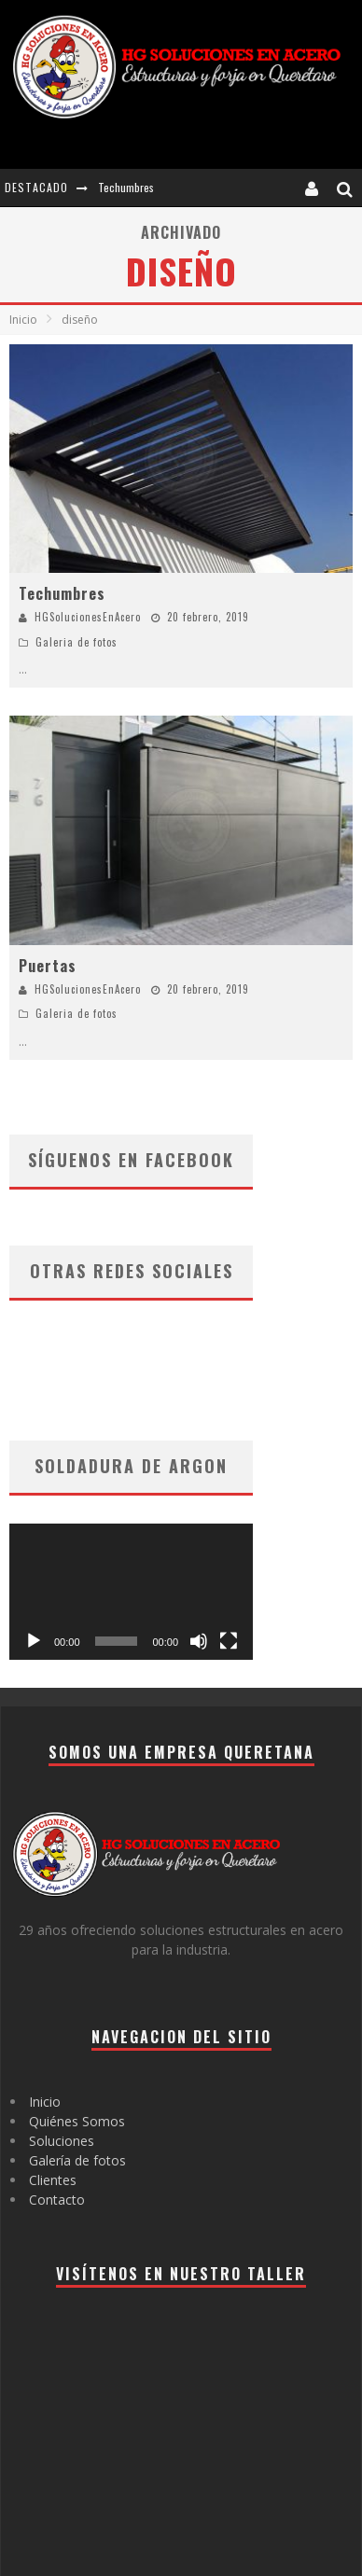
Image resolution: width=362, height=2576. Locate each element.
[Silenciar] (198, 1641)
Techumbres (126, 187)
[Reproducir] (33, 1641)
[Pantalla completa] (228, 1641)
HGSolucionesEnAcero (88, 616)
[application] (131, 1592)
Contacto (57, 2199)
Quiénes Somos (77, 2121)
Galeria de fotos (76, 641)
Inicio (23, 319)
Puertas (48, 965)
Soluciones (61, 2141)
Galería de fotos (77, 2160)
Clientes (53, 2180)
